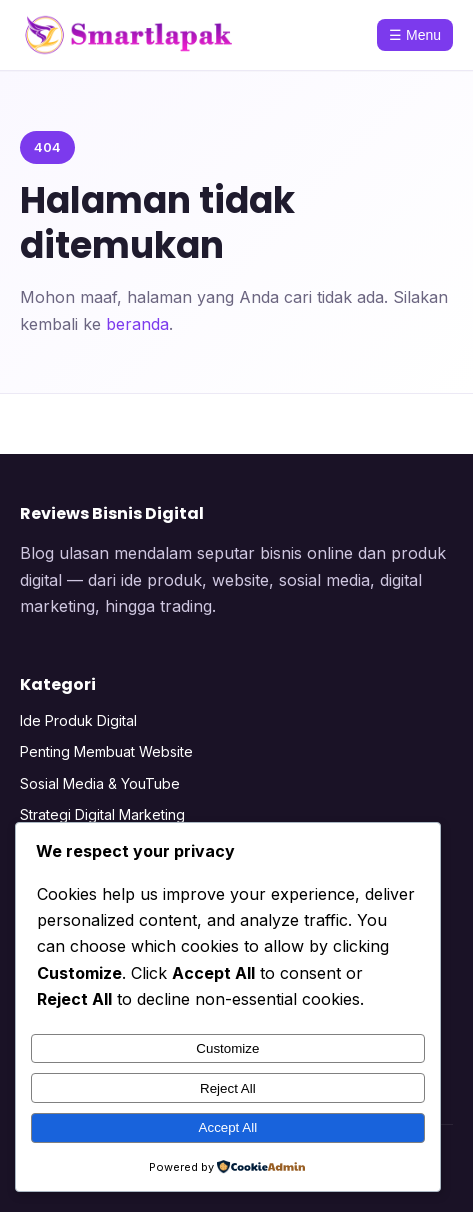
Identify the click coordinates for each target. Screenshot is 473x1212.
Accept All (228, 1127)
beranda (137, 324)
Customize (227, 1048)
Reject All (228, 1088)
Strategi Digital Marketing (102, 814)
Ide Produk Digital (78, 720)
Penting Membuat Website (106, 751)
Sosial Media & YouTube (100, 783)
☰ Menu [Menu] (415, 35)
